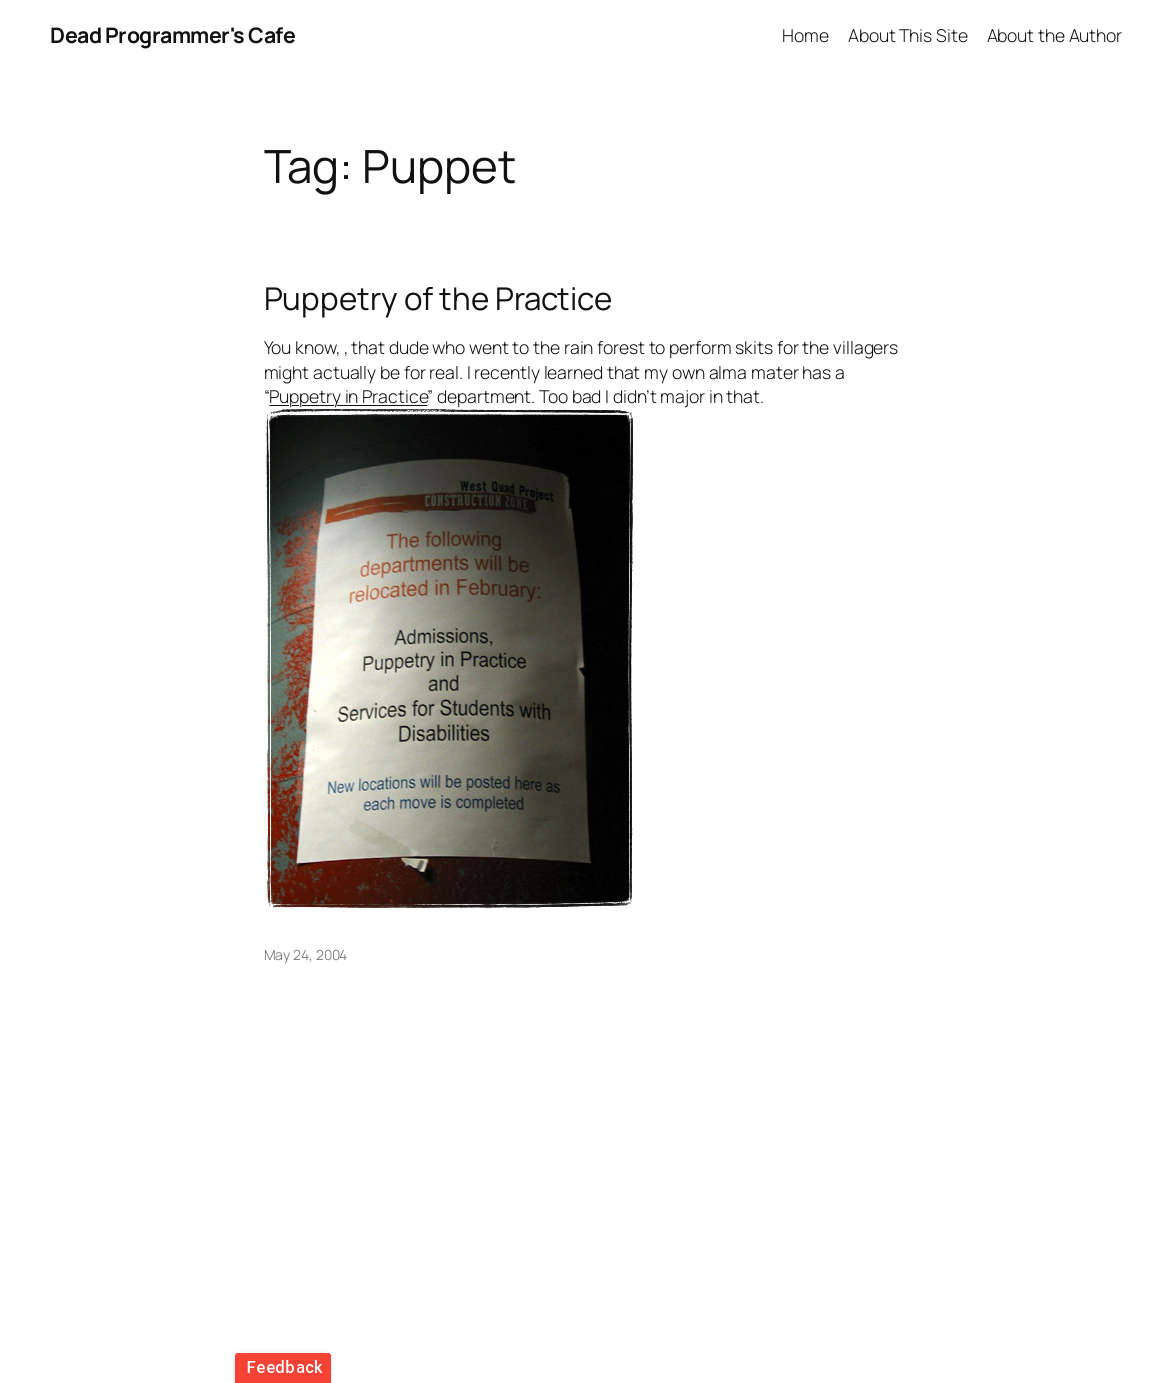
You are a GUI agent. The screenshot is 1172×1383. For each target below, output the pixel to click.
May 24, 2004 (306, 954)
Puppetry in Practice (348, 396)
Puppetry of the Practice (438, 298)
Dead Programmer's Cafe (172, 34)
